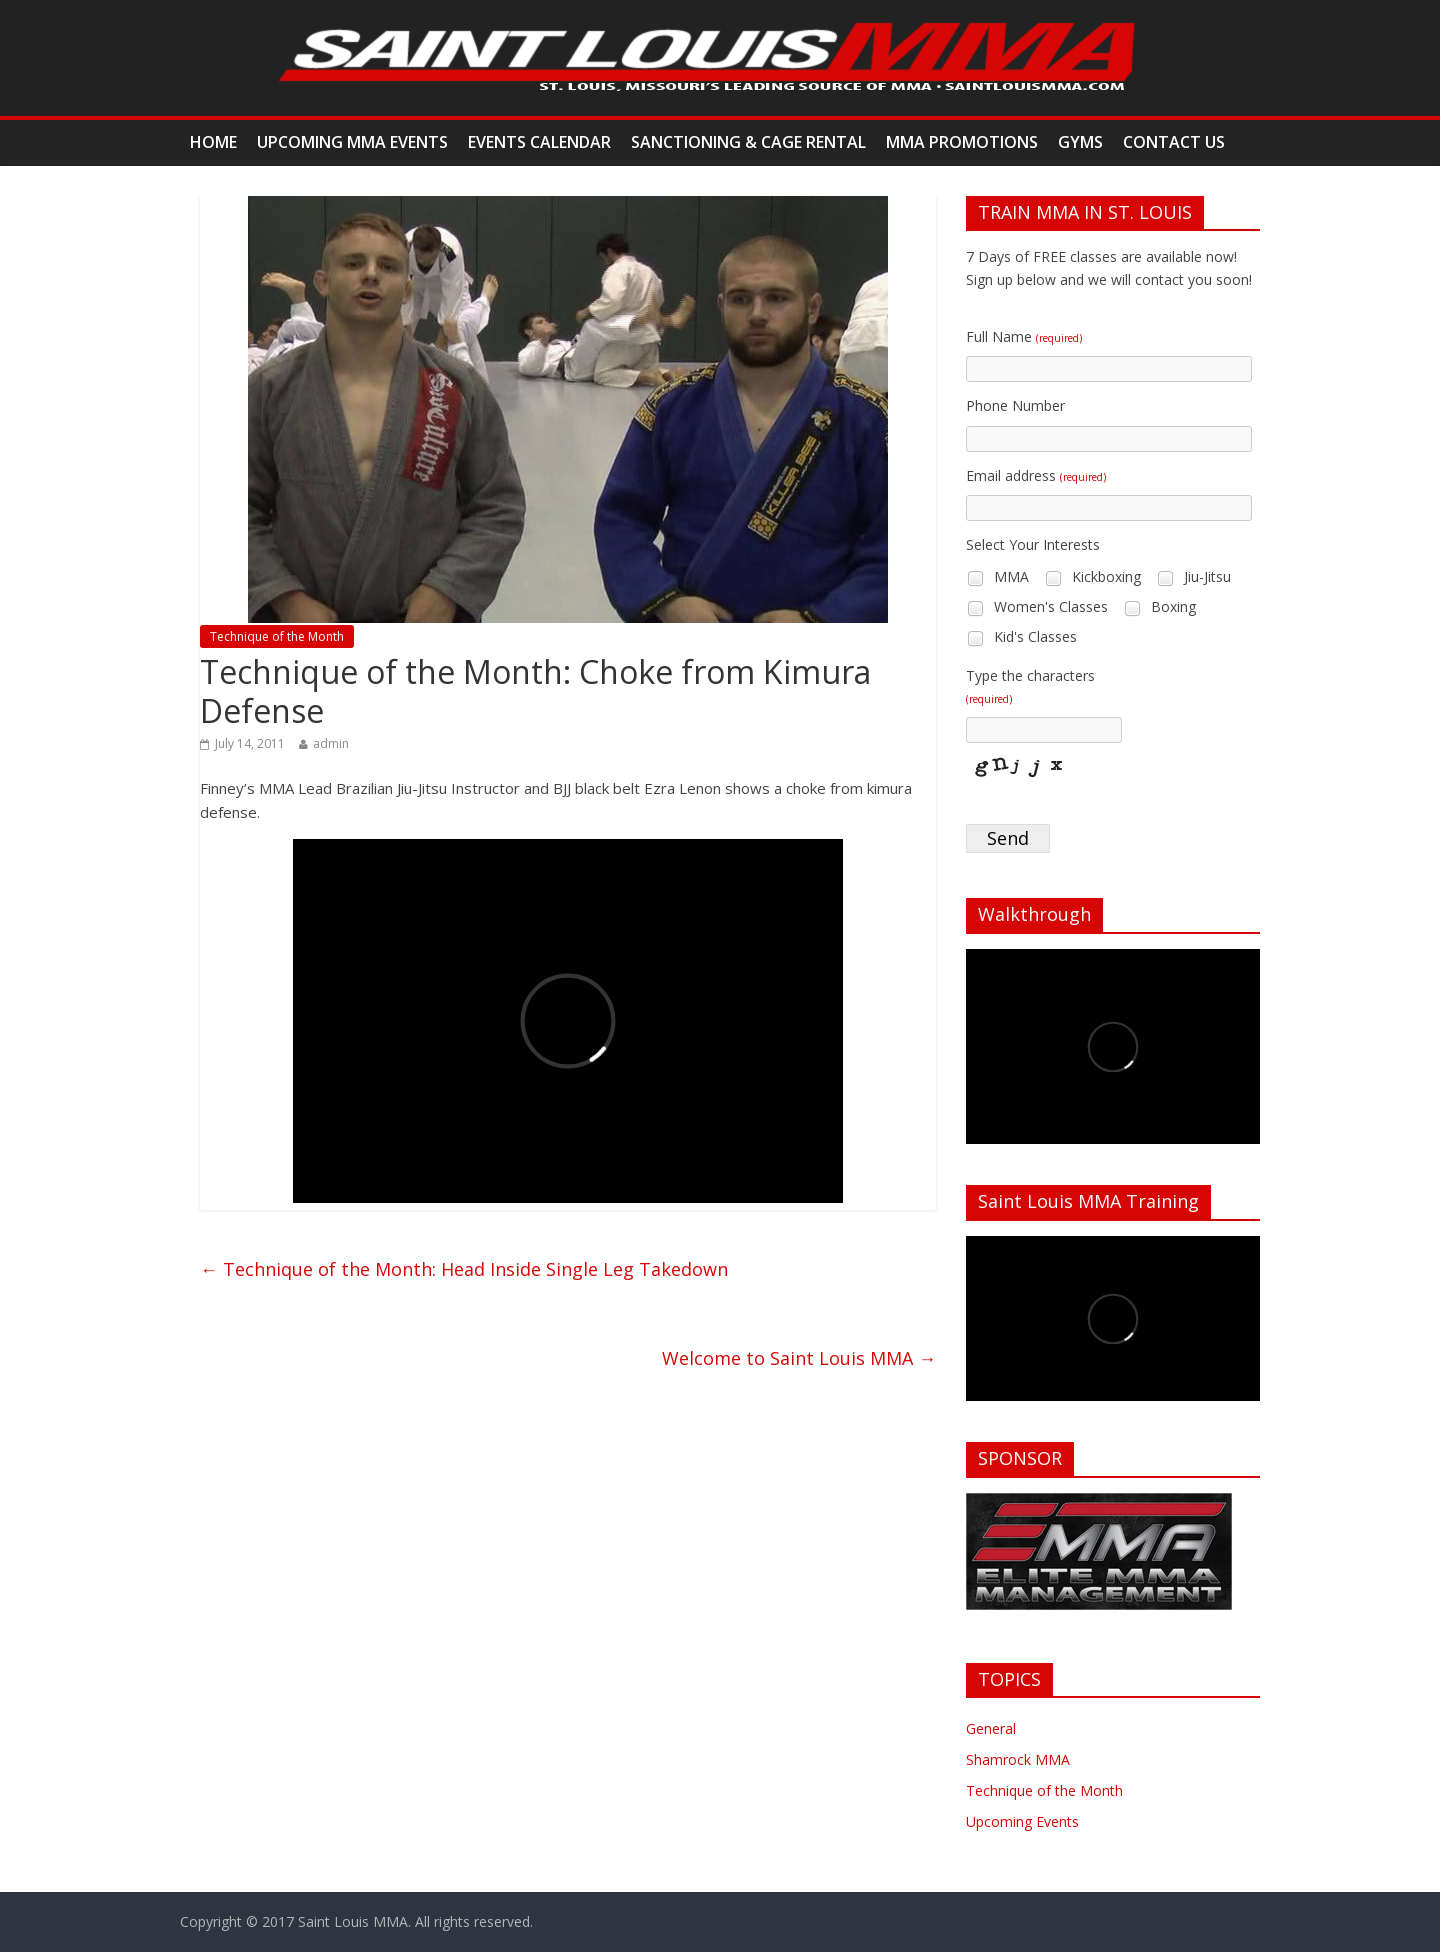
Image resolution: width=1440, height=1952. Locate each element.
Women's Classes (1037, 607)
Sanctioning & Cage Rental (748, 142)
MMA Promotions (962, 142)
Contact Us (1174, 142)
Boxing (1159, 607)
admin (331, 743)
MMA (997, 577)
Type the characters (1030, 686)
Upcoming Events (1022, 1821)
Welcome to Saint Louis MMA (799, 1358)
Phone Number (1015, 405)
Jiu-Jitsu (1193, 577)
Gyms (1080, 142)
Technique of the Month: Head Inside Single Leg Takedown (464, 1269)
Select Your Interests (1033, 544)
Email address (1036, 475)
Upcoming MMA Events (352, 142)
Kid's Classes (1021, 637)
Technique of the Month (277, 636)
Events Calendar (539, 142)
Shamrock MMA (1018, 1759)
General (991, 1728)
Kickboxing (1092, 577)
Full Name (1024, 336)
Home (213, 142)
